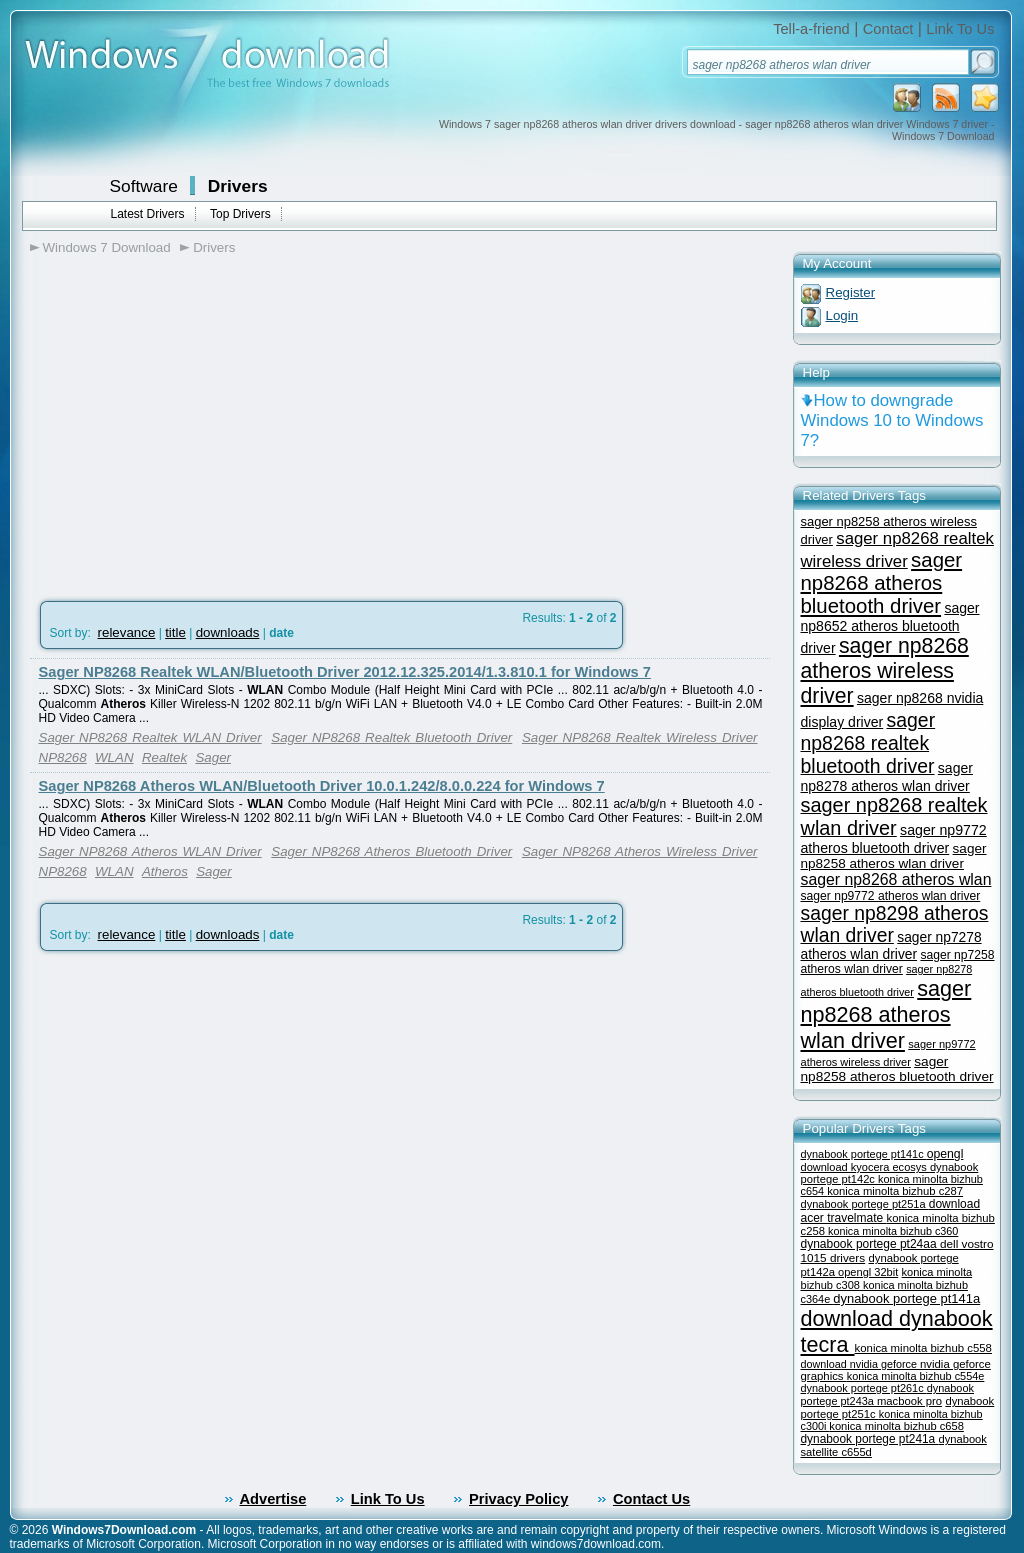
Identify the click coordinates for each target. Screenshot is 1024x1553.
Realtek (164, 757)
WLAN (114, 757)
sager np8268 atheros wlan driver (886, 1014)
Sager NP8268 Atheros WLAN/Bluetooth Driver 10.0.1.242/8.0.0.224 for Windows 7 (322, 786)
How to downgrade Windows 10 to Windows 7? (892, 420)
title (175, 632)
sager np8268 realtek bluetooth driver (868, 743)
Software (144, 186)
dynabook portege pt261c (864, 1388)
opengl (945, 1154)
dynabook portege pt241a (870, 1439)
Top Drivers (240, 214)
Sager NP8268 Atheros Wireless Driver (640, 851)
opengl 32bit (868, 1272)
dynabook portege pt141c (864, 1154)
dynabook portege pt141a (906, 1298)
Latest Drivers (148, 214)
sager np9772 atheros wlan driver (891, 896)
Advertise (273, 1499)
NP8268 (63, 757)
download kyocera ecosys (865, 1167)
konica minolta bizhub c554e (916, 1376)
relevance (127, 632)
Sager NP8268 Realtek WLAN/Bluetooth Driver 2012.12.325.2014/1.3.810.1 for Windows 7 (345, 672)
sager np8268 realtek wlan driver (894, 816)
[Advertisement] (198, 421)
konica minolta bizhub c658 (896, 1426)
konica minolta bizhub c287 (895, 1191)
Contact (888, 29)
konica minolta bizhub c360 (893, 1231)
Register (851, 292)
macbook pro (909, 1401)
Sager (213, 757)
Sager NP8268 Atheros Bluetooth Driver (391, 851)
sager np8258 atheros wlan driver (894, 856)
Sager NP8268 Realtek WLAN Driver (150, 737)
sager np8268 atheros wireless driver (885, 671)
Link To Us (960, 29)
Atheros (165, 871)
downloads (228, 632)
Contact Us (651, 1499)
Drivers (238, 186)
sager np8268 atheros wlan (896, 879)
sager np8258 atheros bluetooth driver (897, 1069)
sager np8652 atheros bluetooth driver (890, 628)
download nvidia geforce (860, 1364)
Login (842, 315)
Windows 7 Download (107, 247)
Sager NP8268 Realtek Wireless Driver (640, 737)
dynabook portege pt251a (865, 1204)
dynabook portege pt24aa (870, 1244)
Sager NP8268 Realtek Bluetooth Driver (391, 737)
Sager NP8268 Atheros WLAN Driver (150, 851)
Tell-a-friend (811, 29)
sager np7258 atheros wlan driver (898, 962)
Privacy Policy (518, 1499)
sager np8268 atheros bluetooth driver (882, 583)
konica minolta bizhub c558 (923, 1348)
